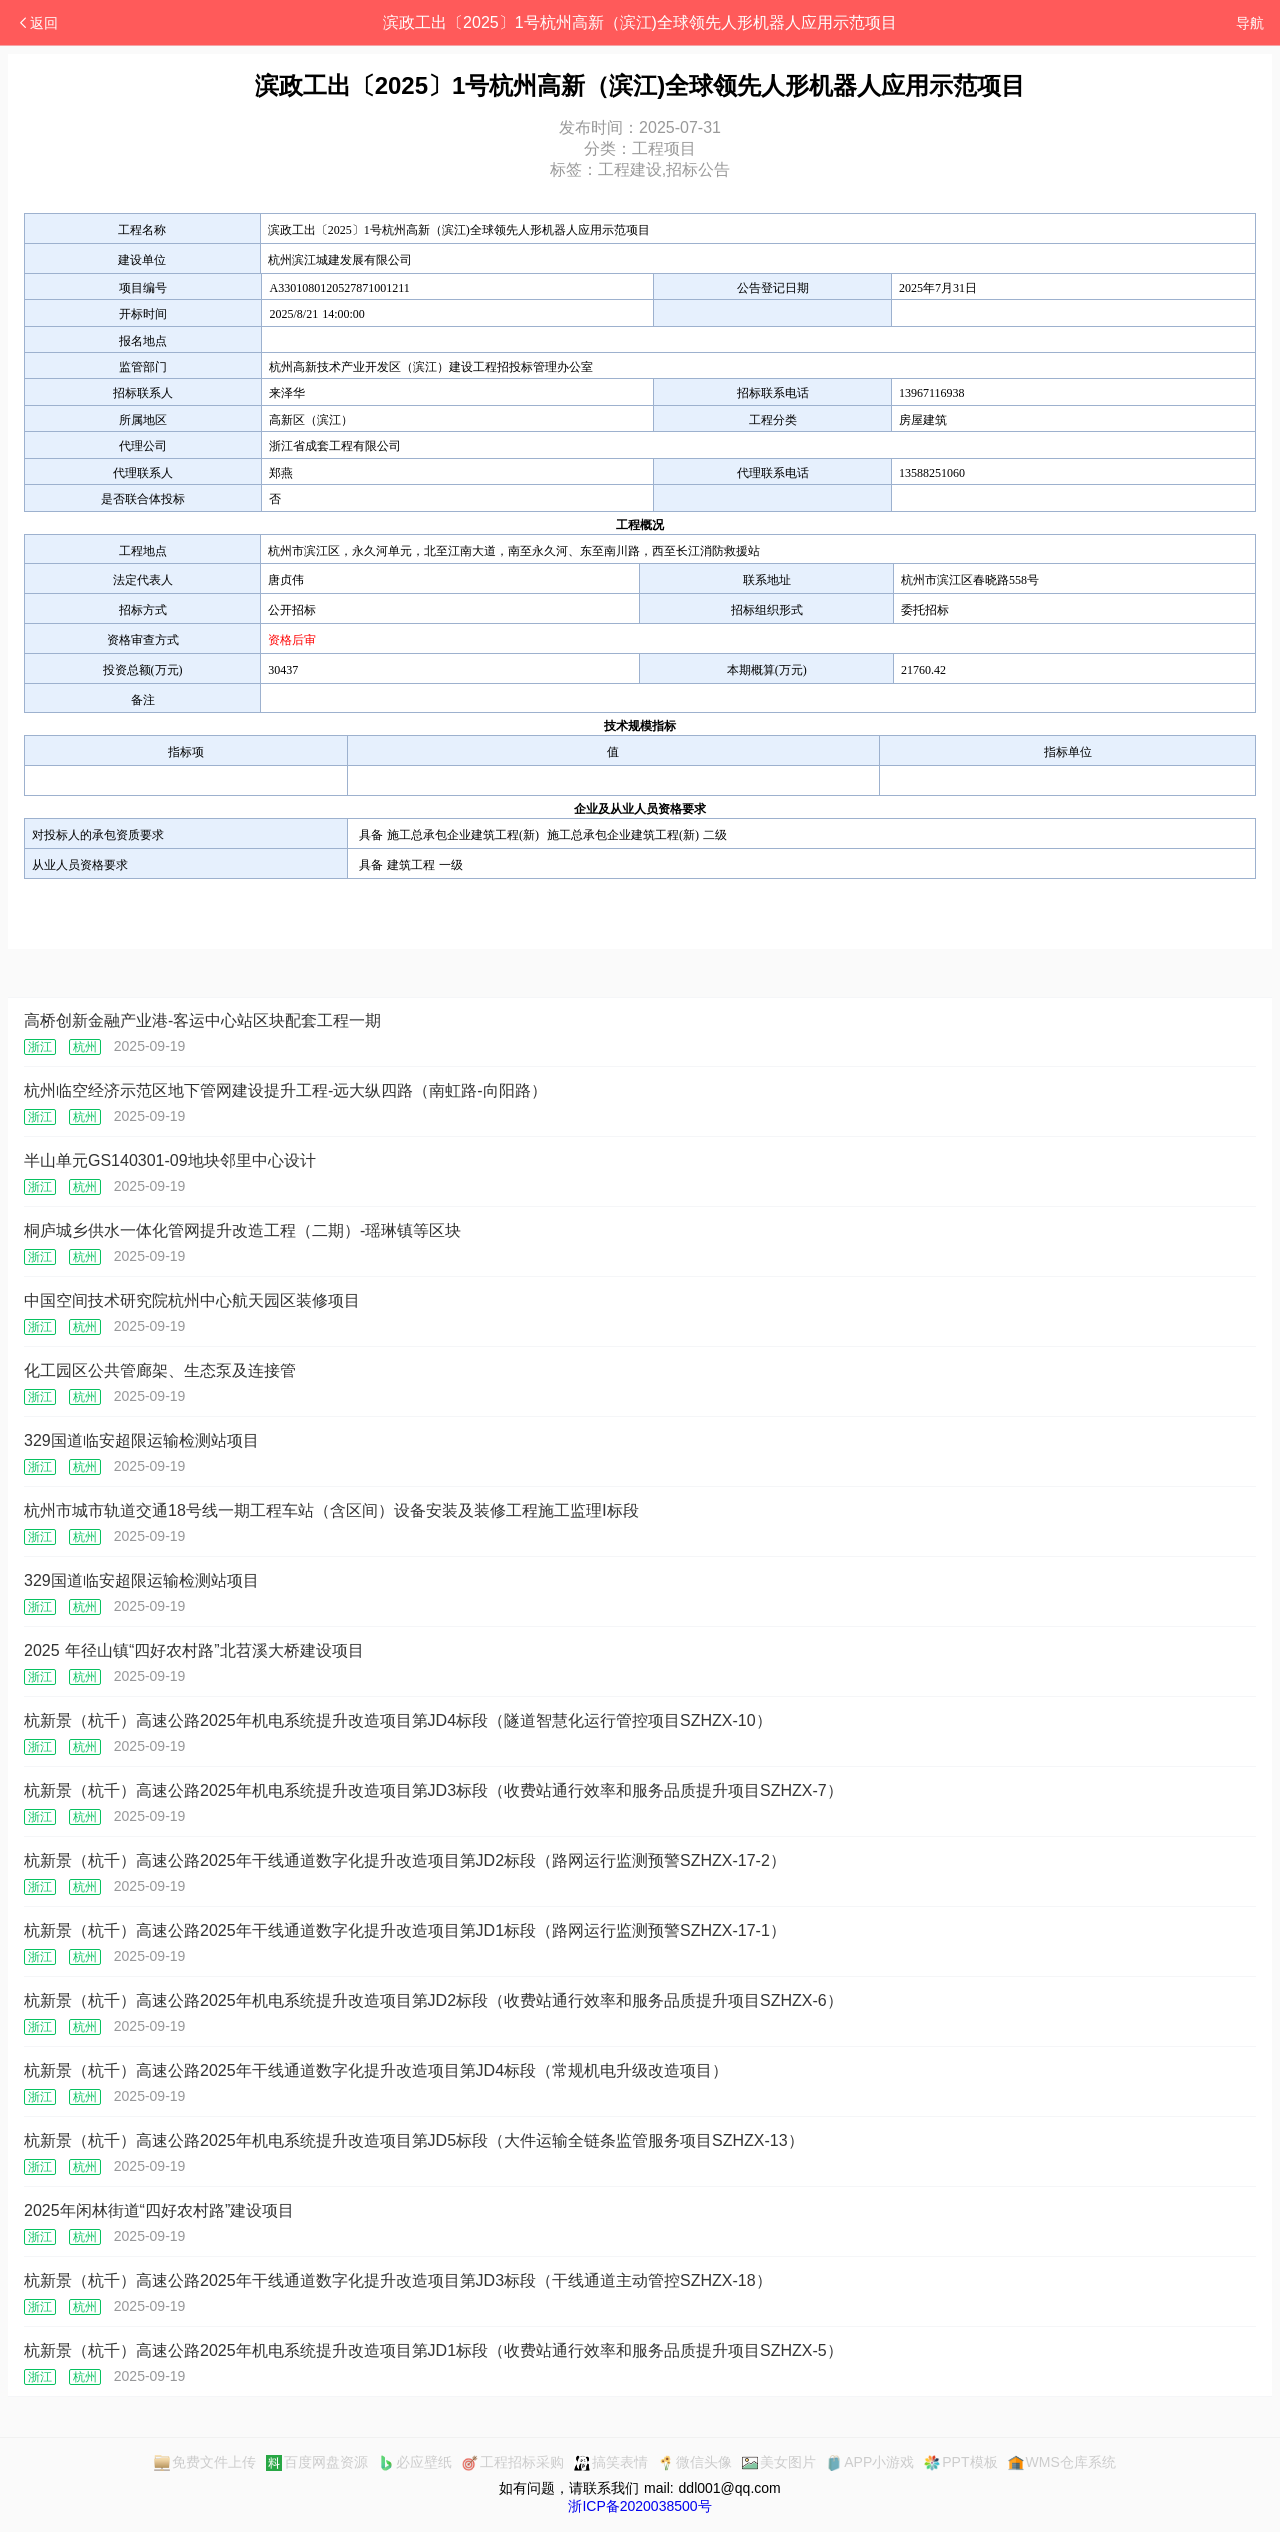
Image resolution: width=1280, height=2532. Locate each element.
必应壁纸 (415, 2462)
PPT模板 (960, 2462)
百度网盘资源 (317, 2462)
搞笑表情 (611, 2462)
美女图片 (779, 2462)
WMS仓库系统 (1062, 2462)
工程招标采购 (513, 2462)
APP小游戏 (870, 2462)
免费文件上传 (205, 2462)
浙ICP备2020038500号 (639, 2506)
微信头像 (695, 2462)
